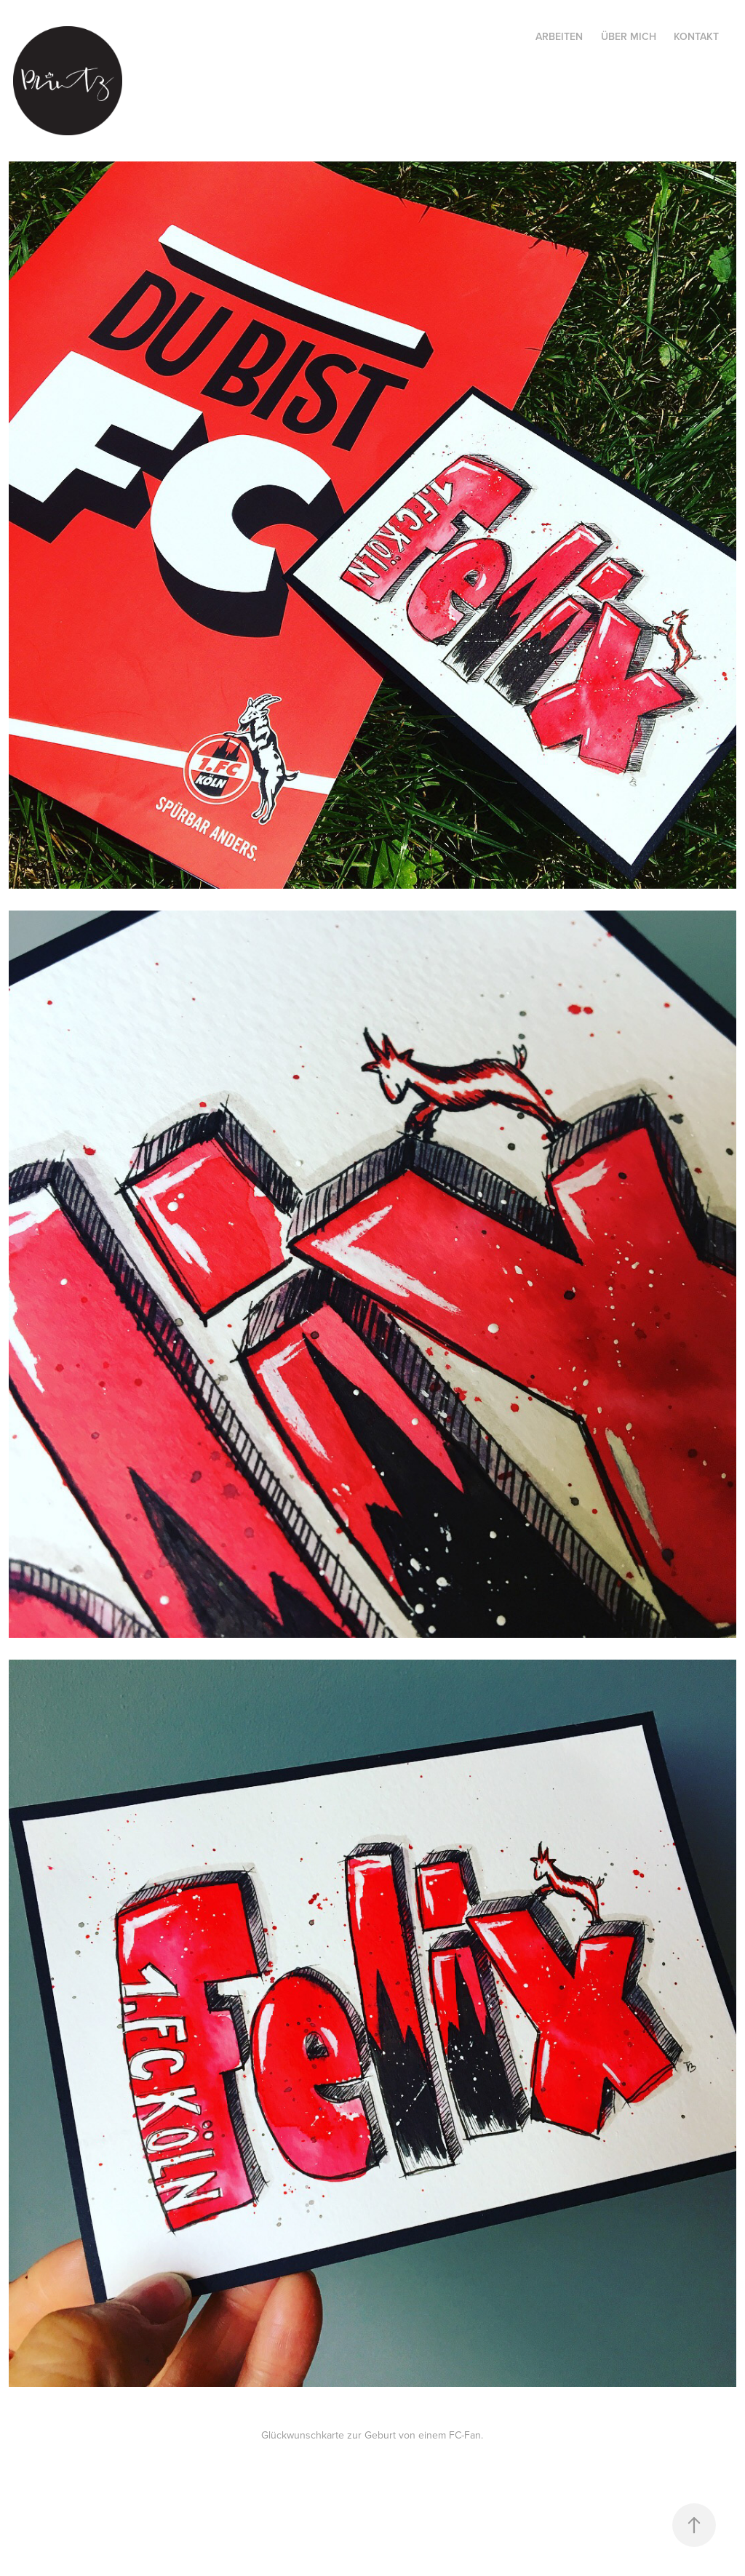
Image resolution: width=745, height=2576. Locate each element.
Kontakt (696, 36)
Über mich (628, 36)
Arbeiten (559, 36)
